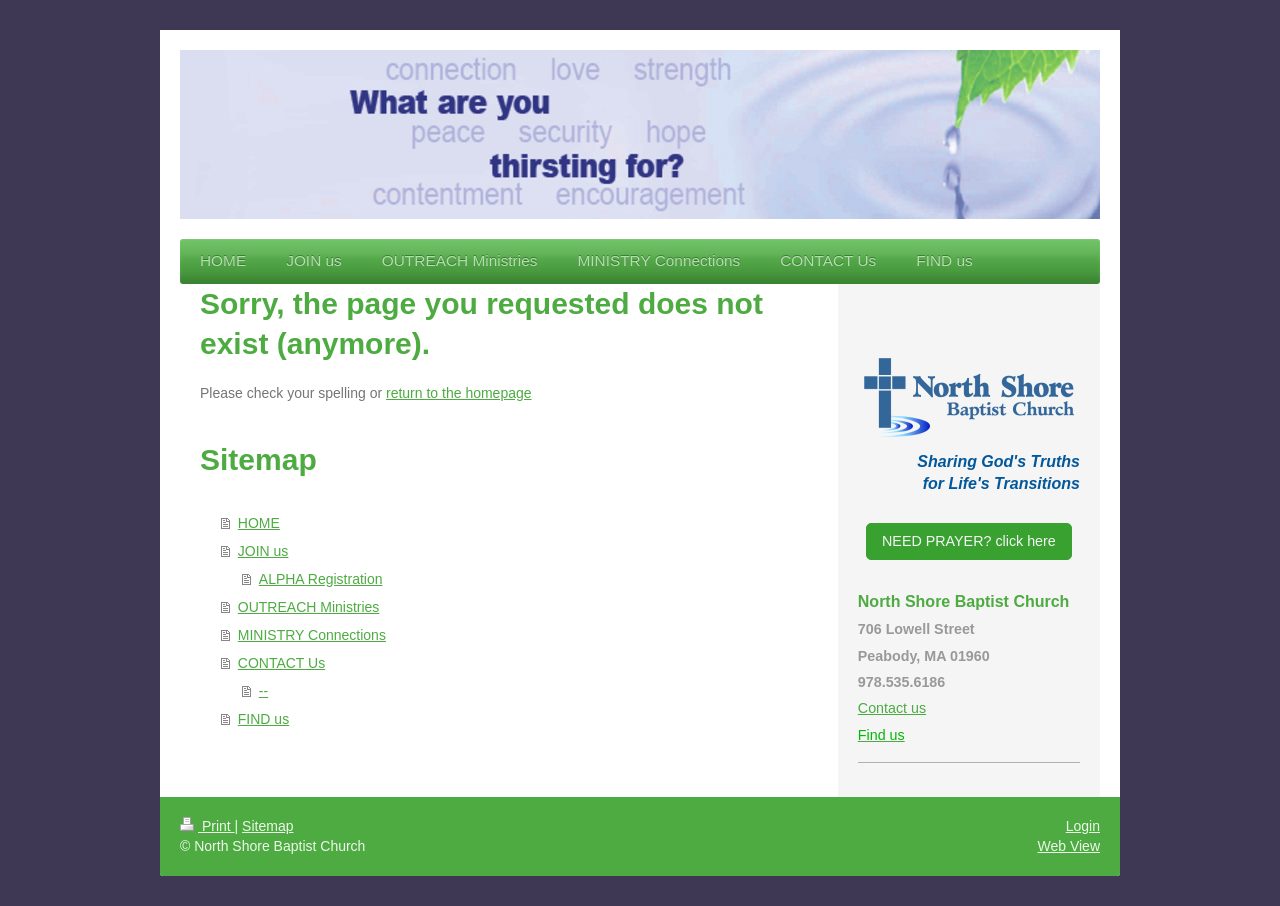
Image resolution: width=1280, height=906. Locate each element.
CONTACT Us (281, 663)
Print (207, 826)
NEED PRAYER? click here (969, 541)
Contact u (888, 708)
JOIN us (263, 551)
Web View (1068, 846)
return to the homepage (459, 393)
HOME (259, 523)
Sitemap (267, 826)
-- (263, 691)
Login (1083, 826)
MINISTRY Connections (312, 635)
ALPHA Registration (321, 579)
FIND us (263, 719)
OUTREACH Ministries (309, 607)
